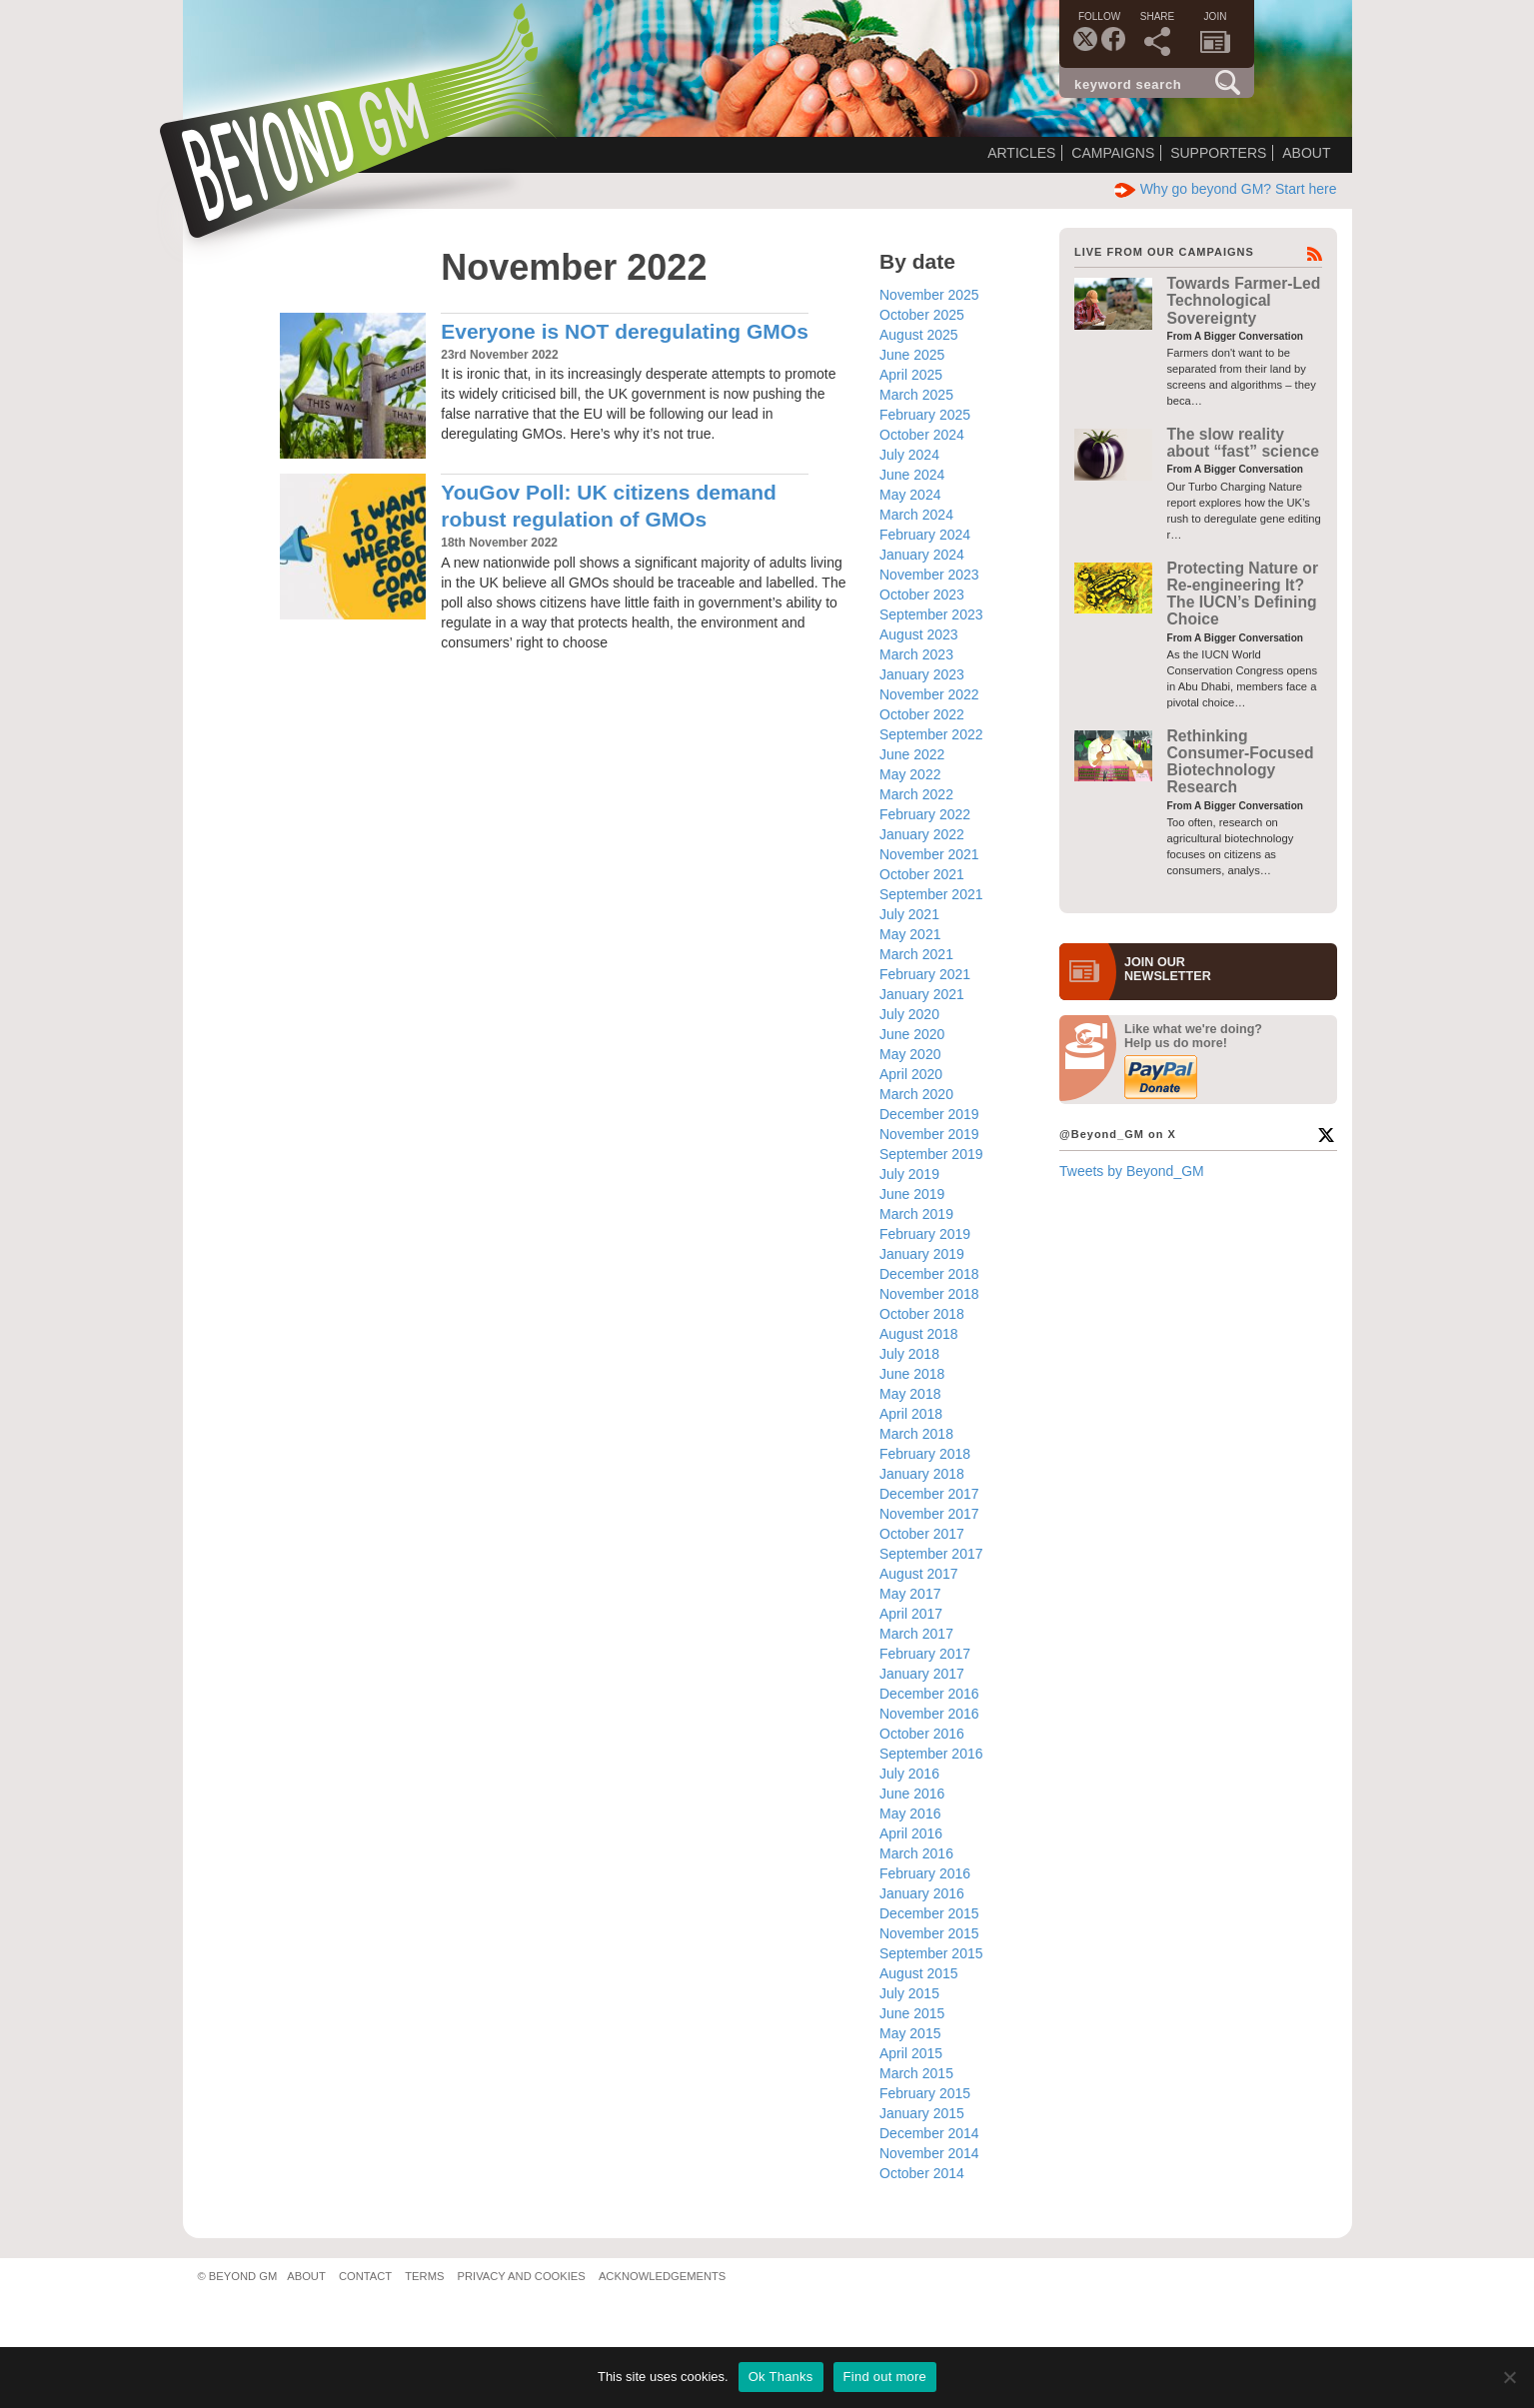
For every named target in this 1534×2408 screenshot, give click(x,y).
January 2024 (921, 555)
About (1306, 153)
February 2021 (924, 974)
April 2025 (910, 375)
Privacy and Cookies (522, 2276)
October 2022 (921, 714)
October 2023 (921, 594)
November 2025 (929, 295)
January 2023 (921, 674)
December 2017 (929, 1494)
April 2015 (910, 2053)
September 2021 (931, 894)
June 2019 (911, 1194)
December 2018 (929, 1274)
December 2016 (929, 1694)
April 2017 (910, 1614)
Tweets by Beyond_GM (1131, 1171)
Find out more (884, 2376)
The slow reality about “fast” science (1243, 443)
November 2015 (929, 1933)
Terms (424, 2276)
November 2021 (929, 854)
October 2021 (921, 874)
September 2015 (931, 1953)
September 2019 (931, 1154)
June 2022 (911, 754)
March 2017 (916, 1634)
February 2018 (924, 1454)
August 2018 (918, 1334)
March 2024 (916, 515)
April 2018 (910, 1414)
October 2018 (921, 1314)
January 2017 (921, 1674)
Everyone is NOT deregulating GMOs (624, 331)
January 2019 (921, 1254)
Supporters (1218, 153)
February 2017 (924, 1654)
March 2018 (916, 1434)
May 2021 (909, 934)
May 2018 (909, 1394)
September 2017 (931, 1554)
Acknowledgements (662, 2276)
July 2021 (909, 914)
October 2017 (921, 1534)
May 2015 (909, 2033)
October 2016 (921, 1734)
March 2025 (916, 395)
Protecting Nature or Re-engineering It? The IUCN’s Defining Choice (1243, 594)
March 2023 (916, 654)
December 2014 (929, 2133)
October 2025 (921, 315)
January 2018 (921, 1474)
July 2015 (909, 1993)
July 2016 (909, 1774)
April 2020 (910, 1074)
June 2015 (911, 2013)
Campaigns (1112, 153)
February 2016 (924, 1873)
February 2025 (924, 415)
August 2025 (918, 335)
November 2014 (929, 2153)
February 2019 (924, 1234)
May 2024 (909, 495)
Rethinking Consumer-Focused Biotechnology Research (1240, 761)
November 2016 (929, 1714)
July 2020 (909, 1014)
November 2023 (929, 575)
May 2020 (909, 1054)
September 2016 (931, 1754)
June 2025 (911, 355)
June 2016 (911, 1794)
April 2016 (910, 1833)
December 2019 (929, 1114)
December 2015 (929, 1913)
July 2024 (909, 455)
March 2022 (916, 794)
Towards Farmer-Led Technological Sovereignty (1244, 301)
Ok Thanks (781, 2376)
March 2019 (916, 1214)
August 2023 (918, 634)
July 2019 (909, 1174)
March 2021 (916, 954)
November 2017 (929, 1514)
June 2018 (911, 1374)
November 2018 (929, 1294)
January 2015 (921, 2113)
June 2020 (911, 1034)
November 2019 (929, 1134)
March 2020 (916, 1094)
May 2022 (909, 774)
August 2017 (918, 1574)
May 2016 (909, 1813)
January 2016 (921, 1893)
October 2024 (921, 435)
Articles (1021, 153)
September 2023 (931, 614)
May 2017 (909, 1594)
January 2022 (921, 834)
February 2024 (924, 535)
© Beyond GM (238, 2276)
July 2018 (909, 1354)
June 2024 (911, 475)
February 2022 (924, 814)
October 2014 (921, 2173)
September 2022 (931, 734)
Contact (365, 2276)
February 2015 (924, 2093)
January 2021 (921, 994)
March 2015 (916, 2073)
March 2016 (916, 1853)
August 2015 (918, 1973)
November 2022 (929, 694)
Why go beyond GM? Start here (1225, 189)
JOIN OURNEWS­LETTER (1167, 969)
